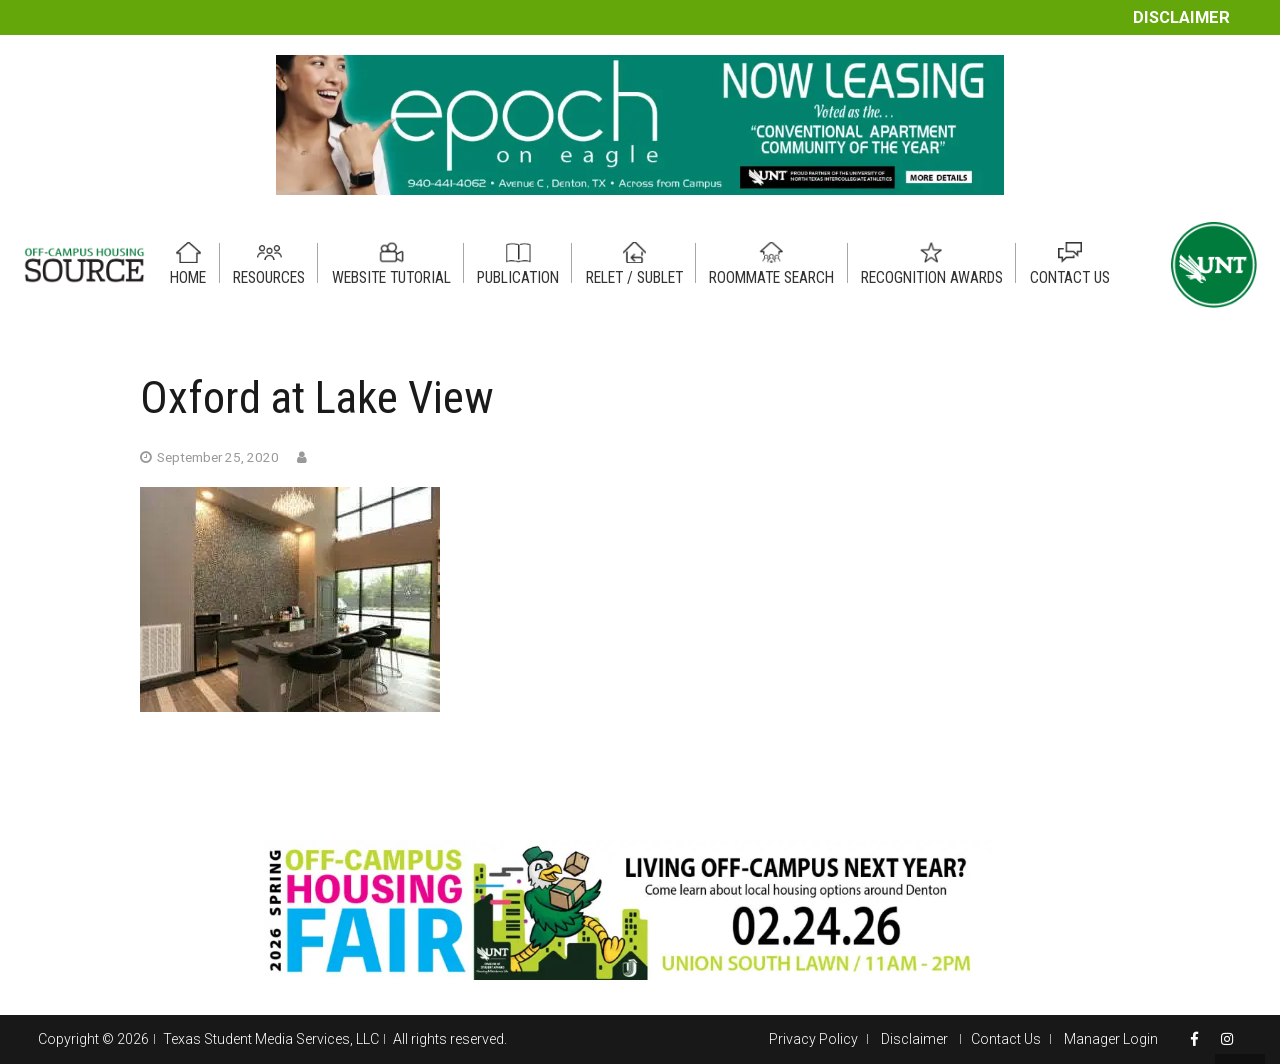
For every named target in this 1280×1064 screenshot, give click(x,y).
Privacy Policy (813, 1039)
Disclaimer (1181, 17)
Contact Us (1006, 1039)
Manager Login (1111, 1039)
